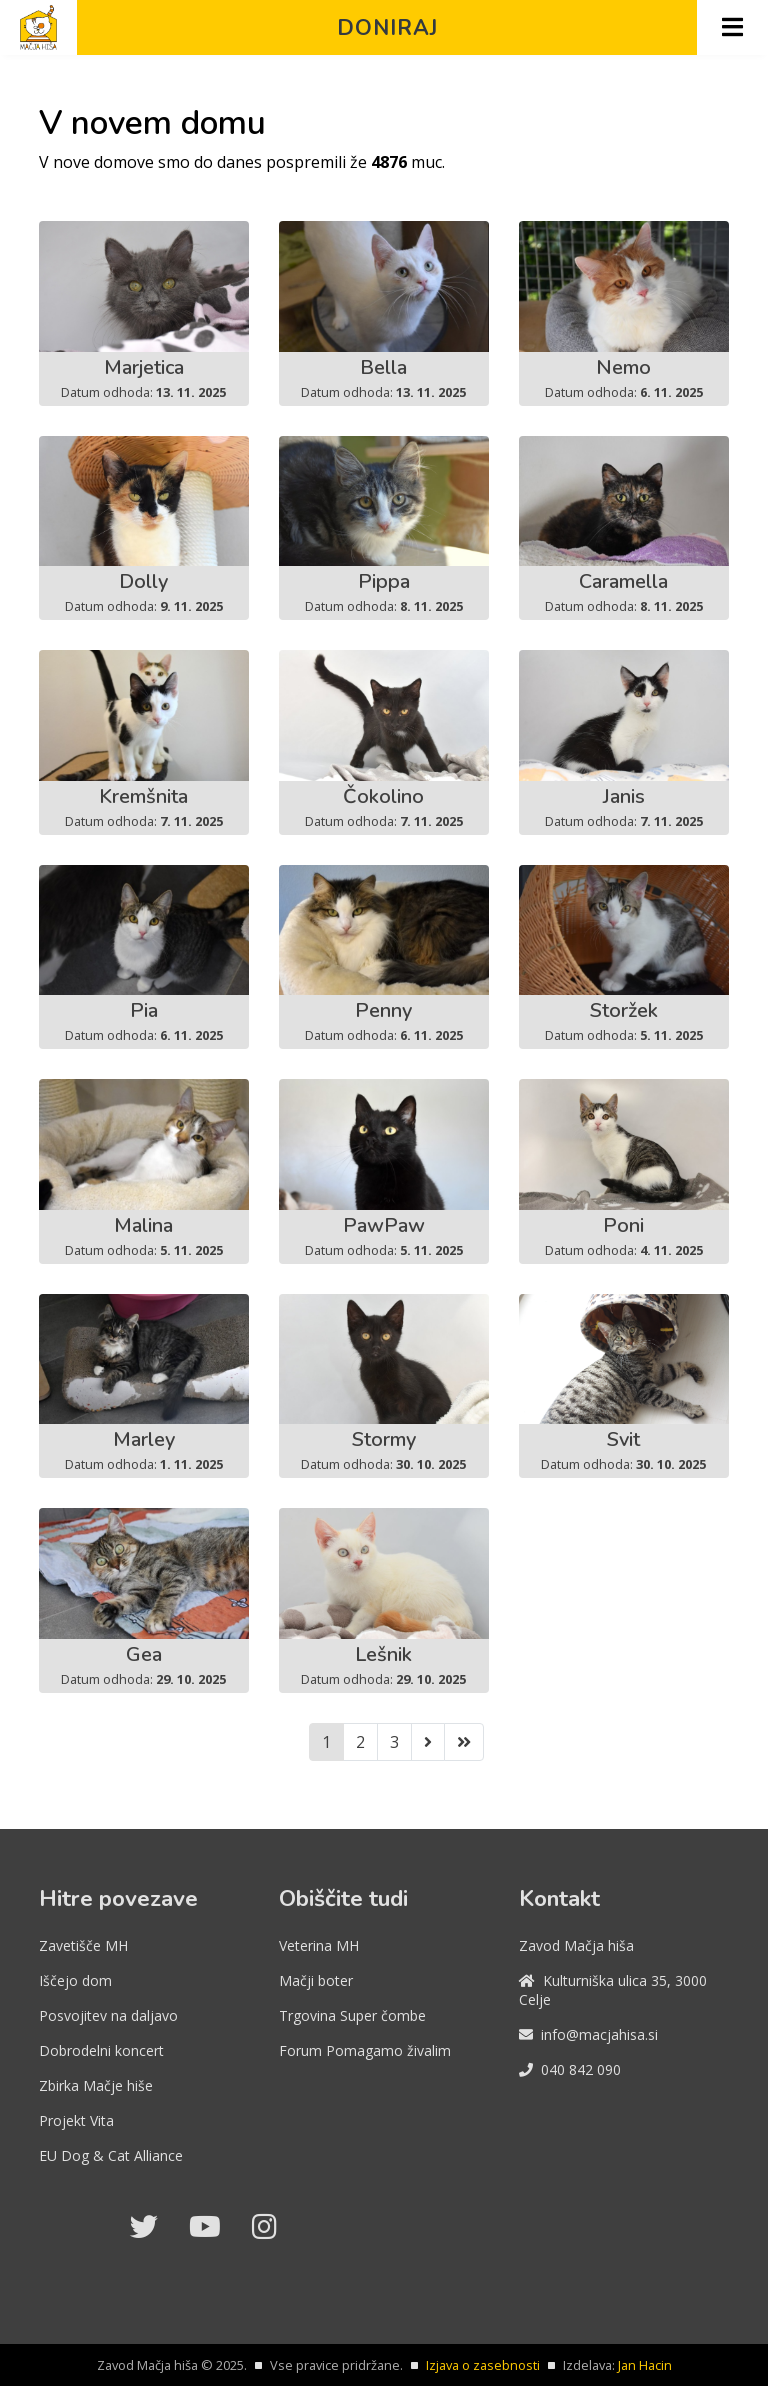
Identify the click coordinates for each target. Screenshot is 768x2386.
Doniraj (387, 28)
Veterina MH (319, 1945)
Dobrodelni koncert (101, 2050)
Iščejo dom (75, 1980)
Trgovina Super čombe (352, 2015)
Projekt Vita (76, 2120)
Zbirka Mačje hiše (96, 2085)
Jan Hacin (645, 2365)
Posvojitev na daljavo (108, 2015)
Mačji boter (316, 1980)
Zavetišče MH (83, 1945)
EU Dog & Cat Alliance (111, 2155)
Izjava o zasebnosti (483, 2365)
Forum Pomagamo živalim (365, 2050)
